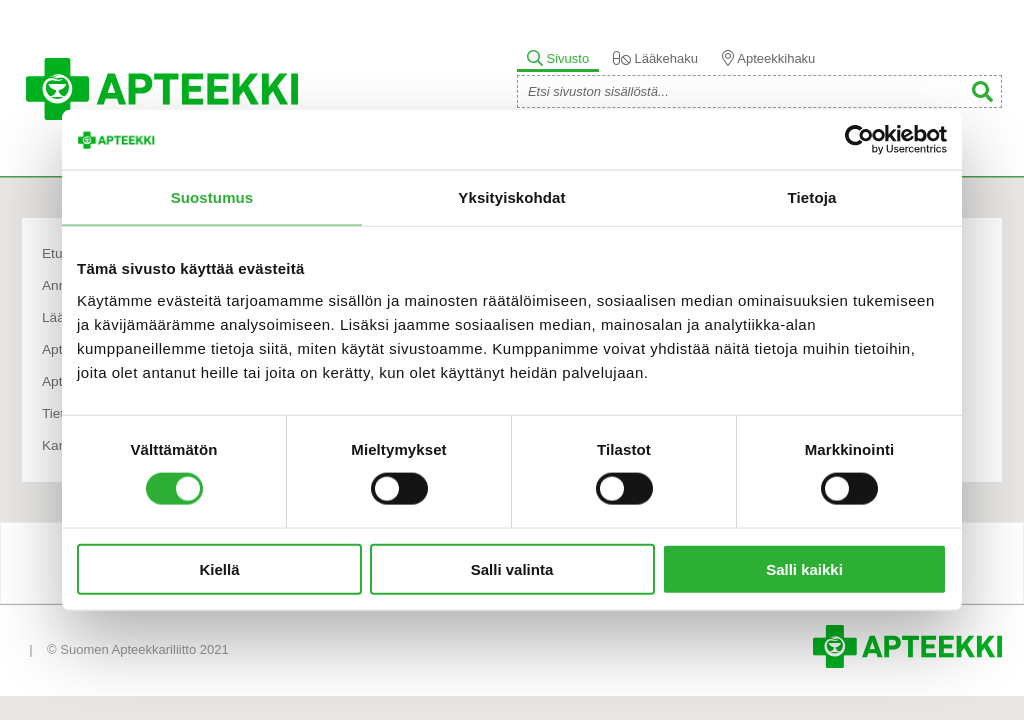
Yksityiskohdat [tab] (511, 197)
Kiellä (219, 568)
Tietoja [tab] (812, 197)
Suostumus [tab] (212, 197)
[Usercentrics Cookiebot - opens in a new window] (859, 140)
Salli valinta (512, 568)
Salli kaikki (804, 568)
